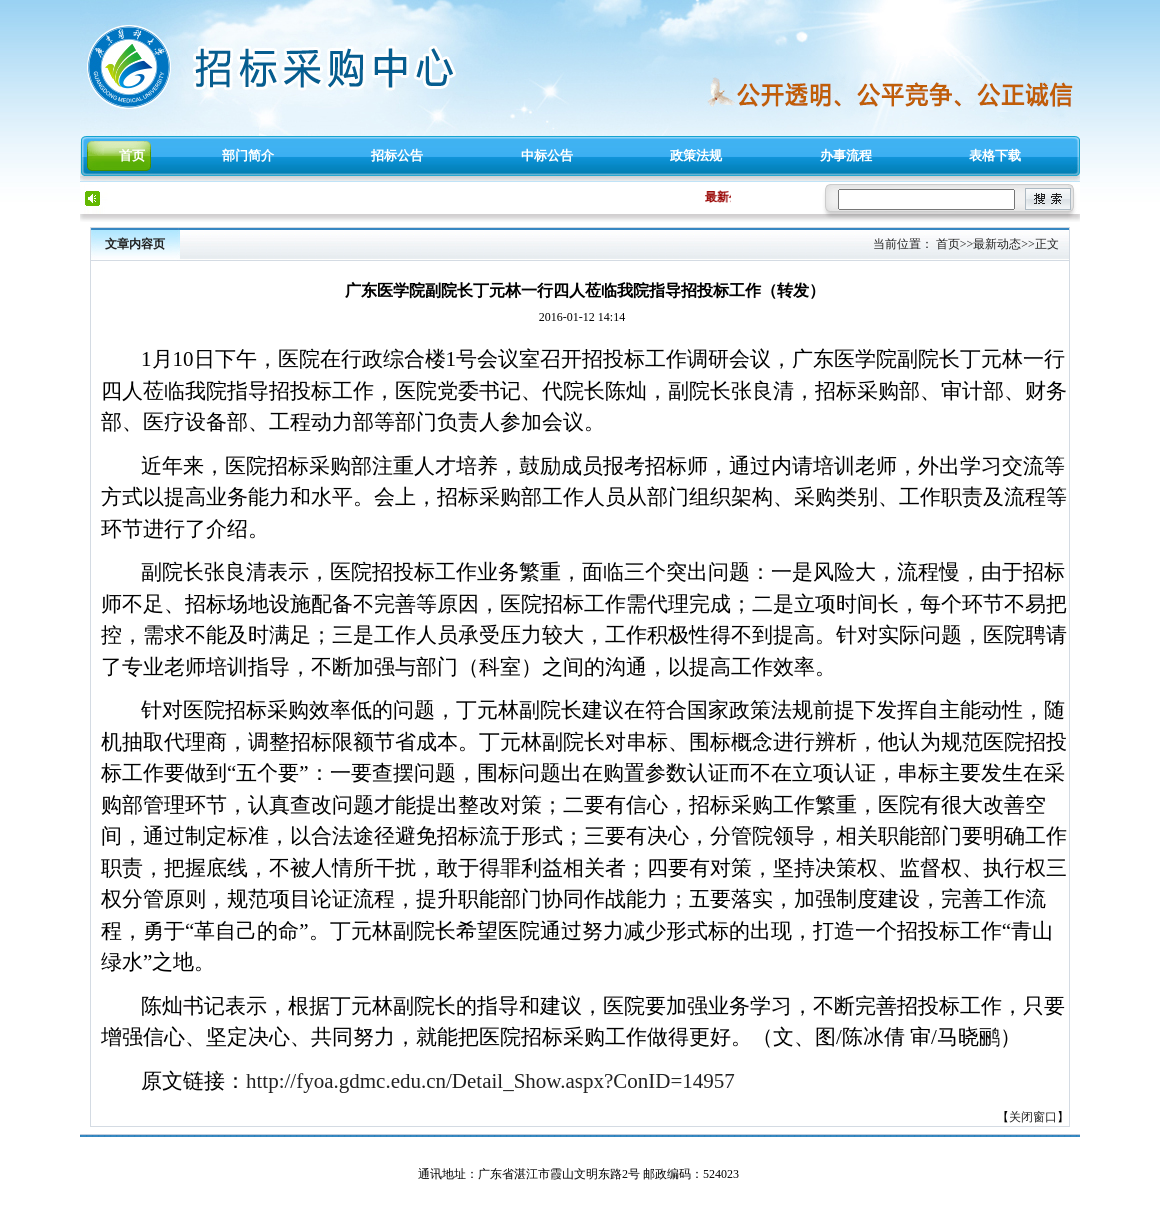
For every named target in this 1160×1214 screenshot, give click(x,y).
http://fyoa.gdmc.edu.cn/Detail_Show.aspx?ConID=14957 (490, 1081)
